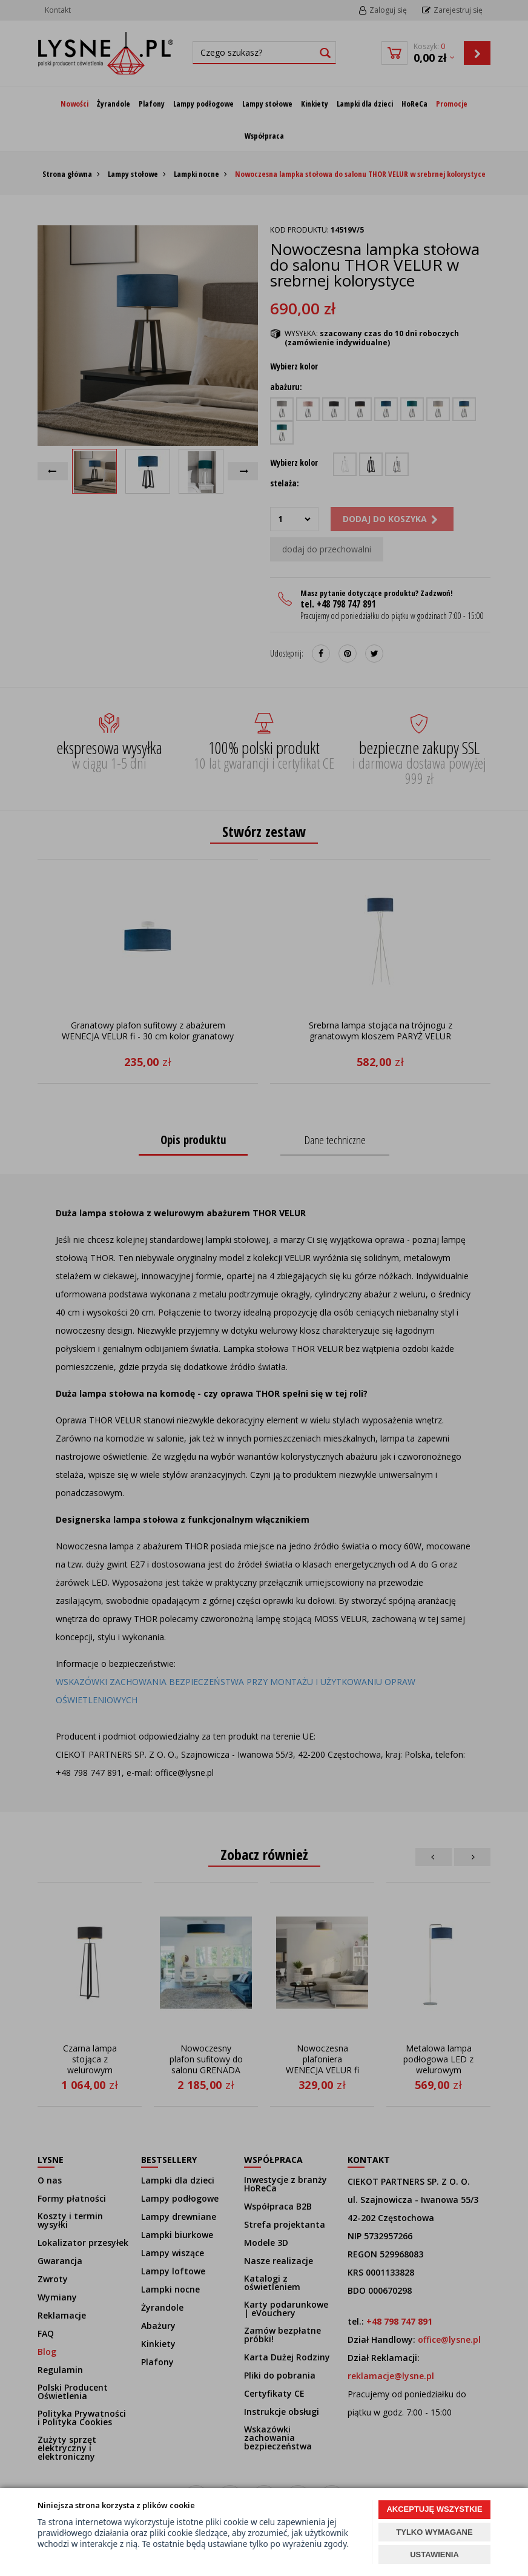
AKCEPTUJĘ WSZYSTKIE (434, 2509)
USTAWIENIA (434, 2554)
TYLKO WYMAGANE (434, 2532)
